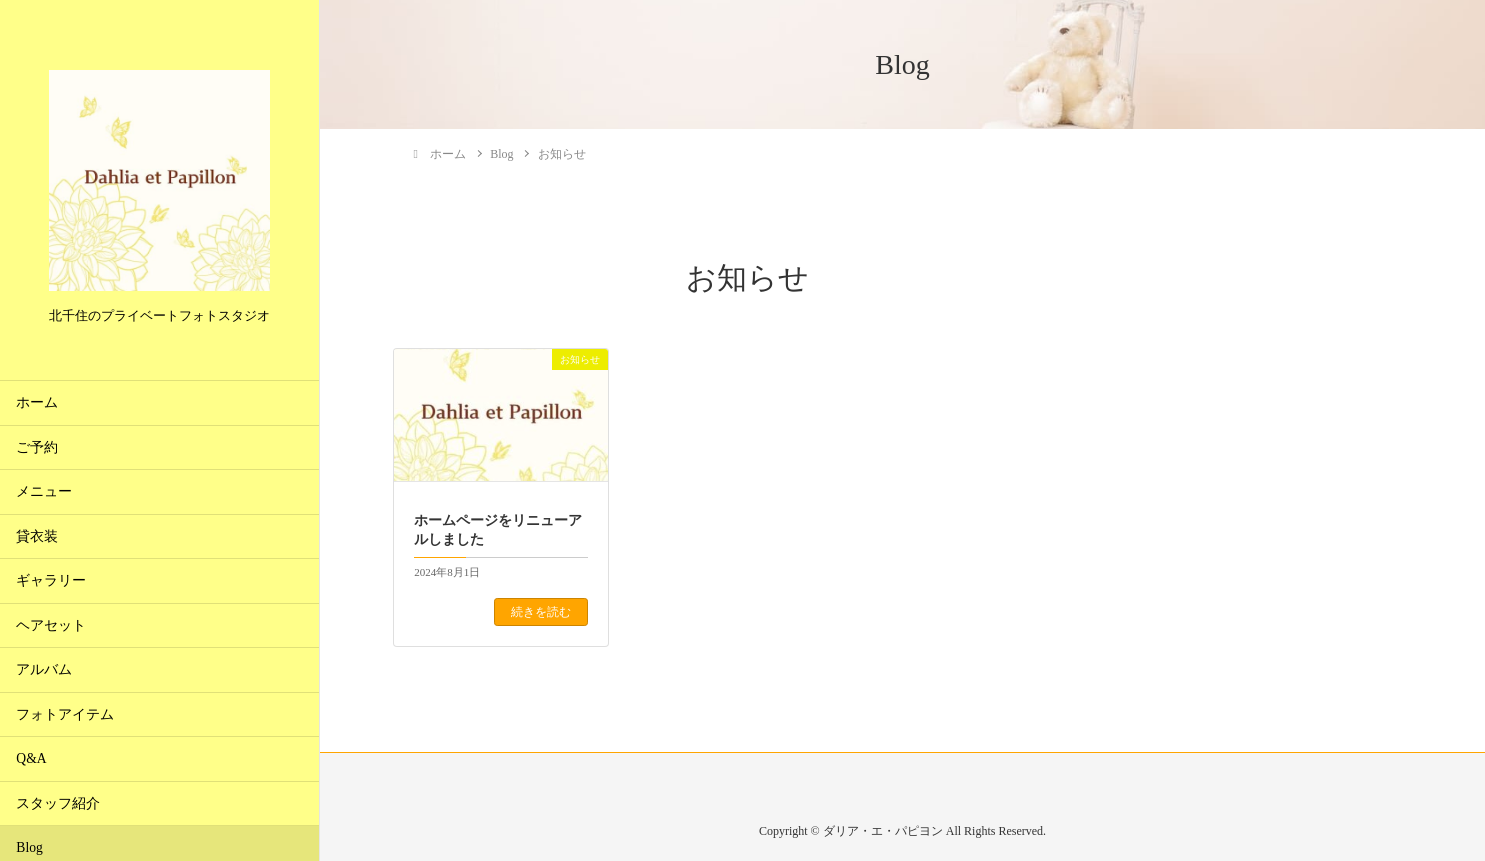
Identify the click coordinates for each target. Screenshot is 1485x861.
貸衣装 (37, 536)
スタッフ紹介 (58, 803)
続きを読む (541, 612)
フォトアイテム (65, 714)
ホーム (37, 402)
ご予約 (37, 447)
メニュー (44, 491)
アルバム (44, 669)
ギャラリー (51, 580)
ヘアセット (51, 625)
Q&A (31, 758)
